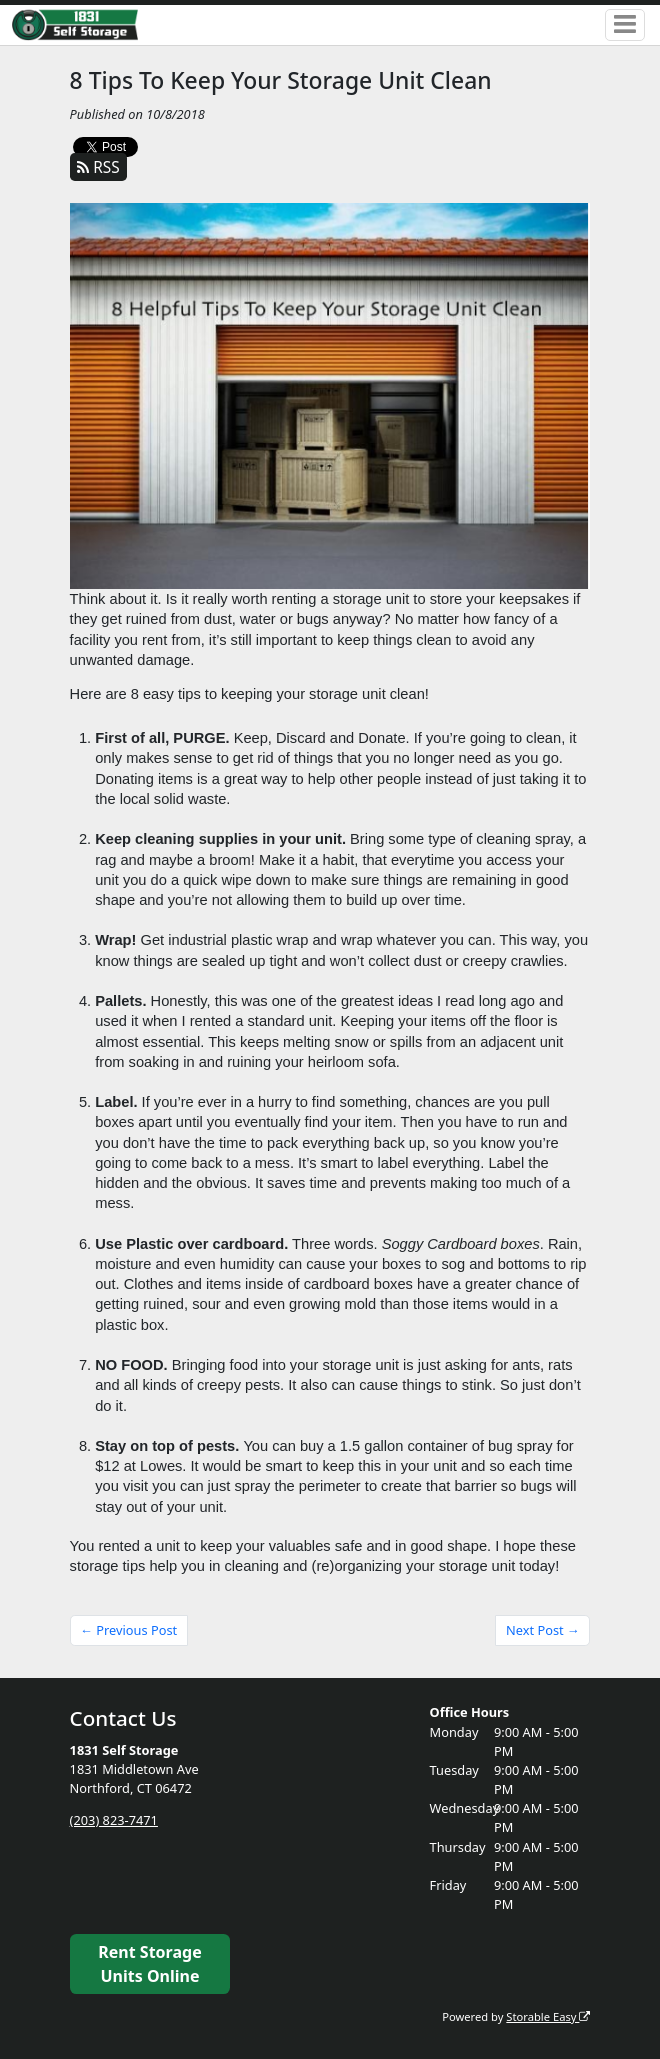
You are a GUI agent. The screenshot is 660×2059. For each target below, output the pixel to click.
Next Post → (543, 1630)
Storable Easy (548, 2016)
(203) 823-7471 (114, 1820)
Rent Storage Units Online (149, 1964)
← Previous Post (128, 1630)
